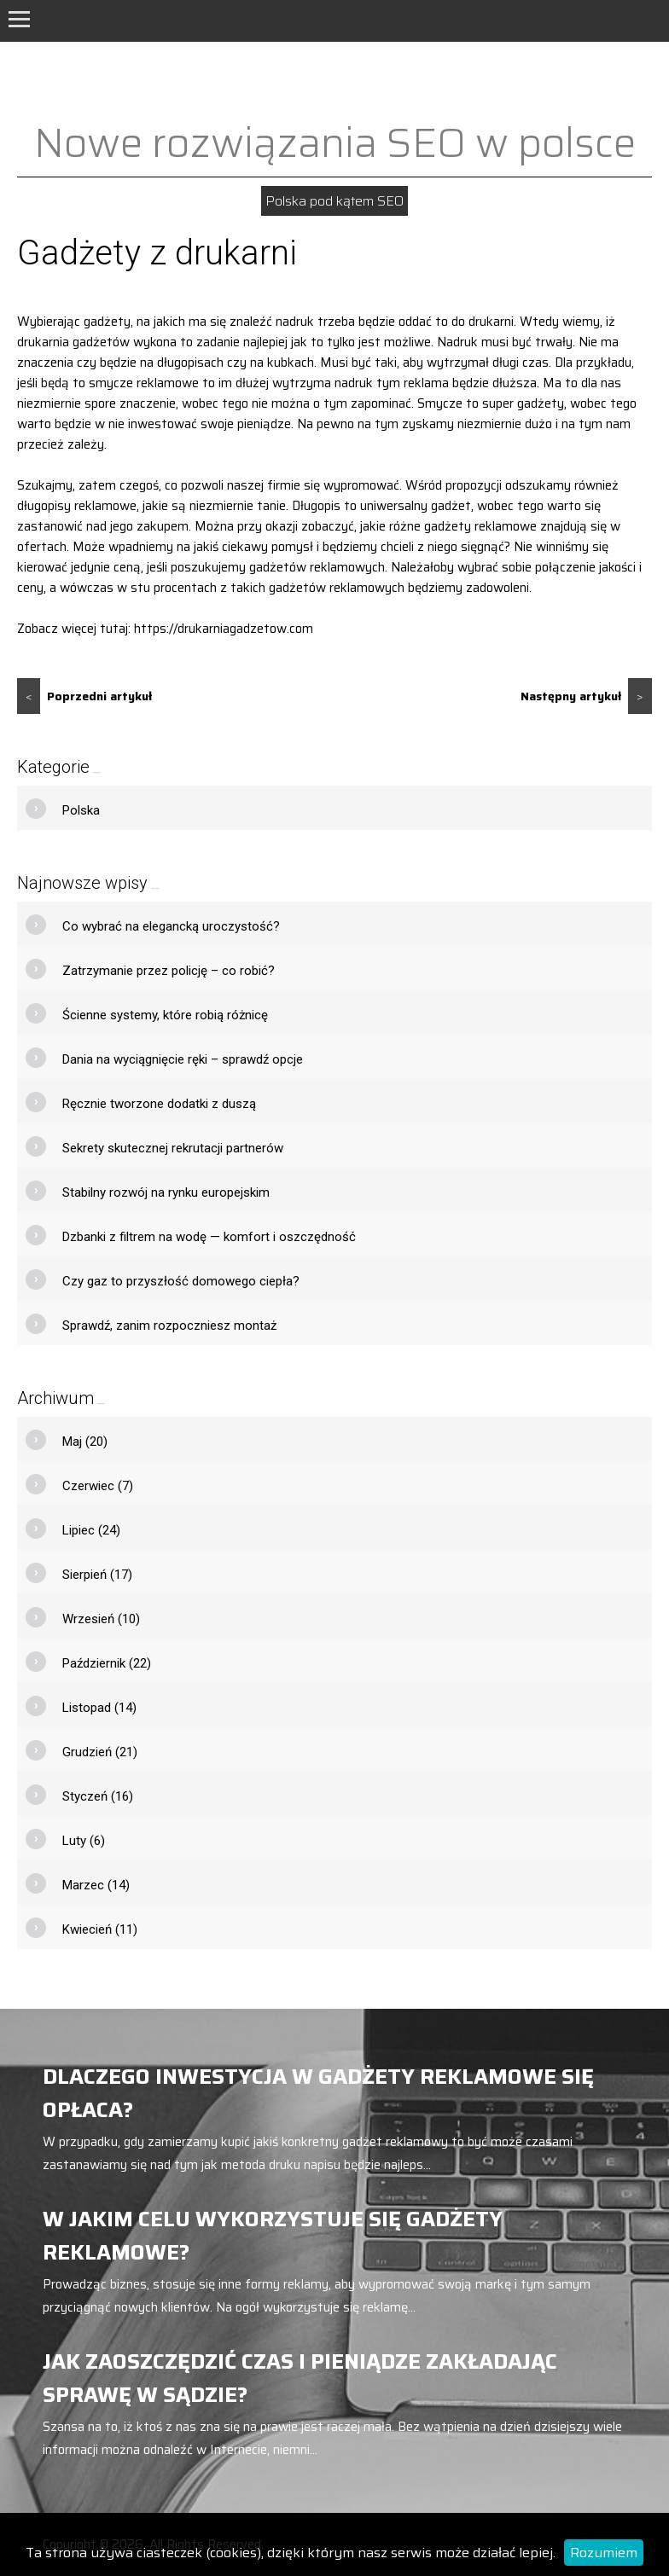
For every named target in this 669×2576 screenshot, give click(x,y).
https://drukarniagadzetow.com (223, 628)
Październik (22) (106, 1663)
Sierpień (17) (97, 1574)
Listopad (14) (99, 1707)
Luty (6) (83, 1840)
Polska (81, 810)
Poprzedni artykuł (84, 696)
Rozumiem (603, 2552)
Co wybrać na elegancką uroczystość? (171, 926)
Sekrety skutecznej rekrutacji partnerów (172, 1148)
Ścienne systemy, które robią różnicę (165, 1015)
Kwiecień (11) (99, 1929)
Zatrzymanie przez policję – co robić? (168, 970)
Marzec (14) (96, 1885)
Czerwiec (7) (97, 1486)
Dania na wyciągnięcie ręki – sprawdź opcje (182, 1059)
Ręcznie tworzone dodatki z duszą (159, 1103)
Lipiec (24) (91, 1530)
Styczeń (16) (97, 1796)
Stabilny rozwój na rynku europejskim (166, 1192)
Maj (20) (85, 1441)
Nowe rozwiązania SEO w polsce (335, 143)
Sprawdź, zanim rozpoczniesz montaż (169, 1325)
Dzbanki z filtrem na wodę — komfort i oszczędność (209, 1236)
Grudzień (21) (99, 1752)
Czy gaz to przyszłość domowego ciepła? (181, 1281)
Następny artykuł (586, 696)
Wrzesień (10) (101, 1619)
